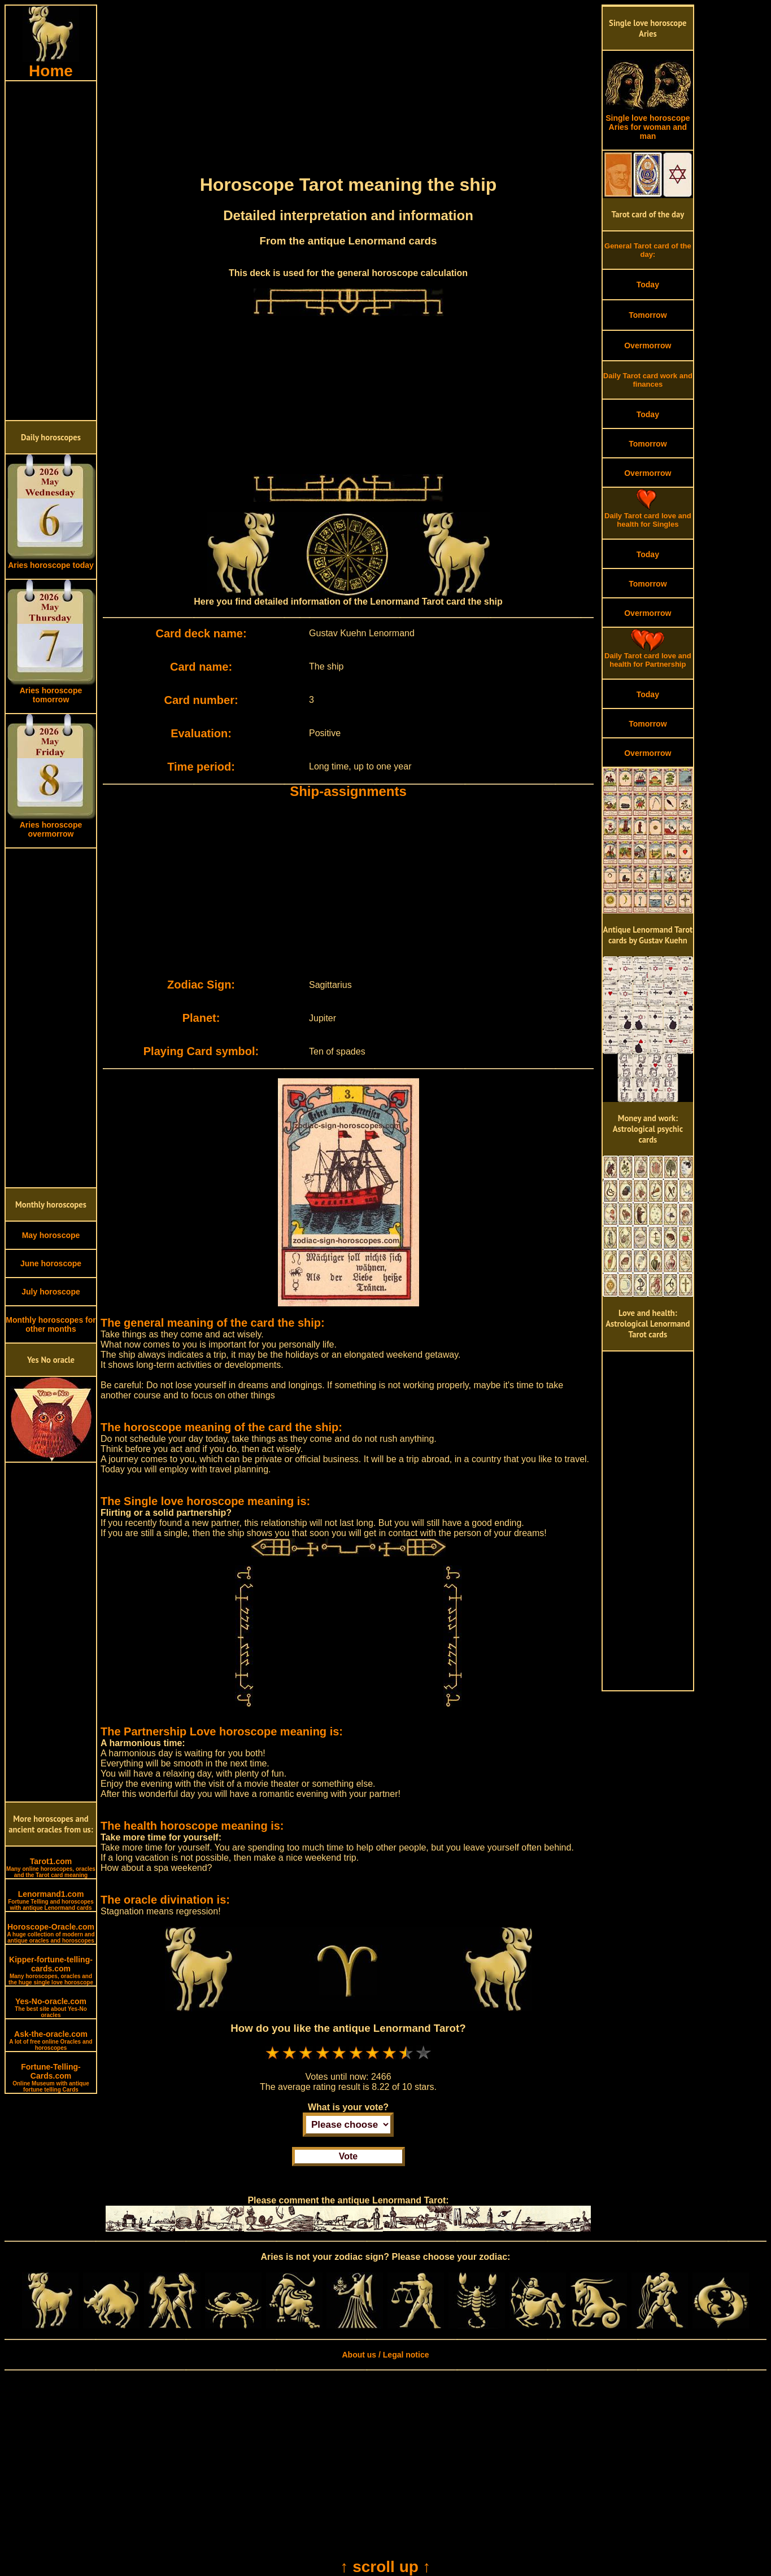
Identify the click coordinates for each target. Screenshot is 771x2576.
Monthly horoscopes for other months (50, 1324)
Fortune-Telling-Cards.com (50, 2077)
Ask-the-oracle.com (50, 2040)
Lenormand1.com (51, 1900)
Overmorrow (647, 345)
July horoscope (50, 1291)
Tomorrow (648, 315)
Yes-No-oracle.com (51, 2007)
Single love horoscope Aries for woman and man (648, 123)
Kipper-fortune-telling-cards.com (50, 1970)
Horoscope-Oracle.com (50, 1933)
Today (648, 284)
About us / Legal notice (385, 2354)
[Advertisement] (51, 250)
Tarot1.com (50, 1867)
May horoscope (51, 1235)
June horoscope (50, 1263)
